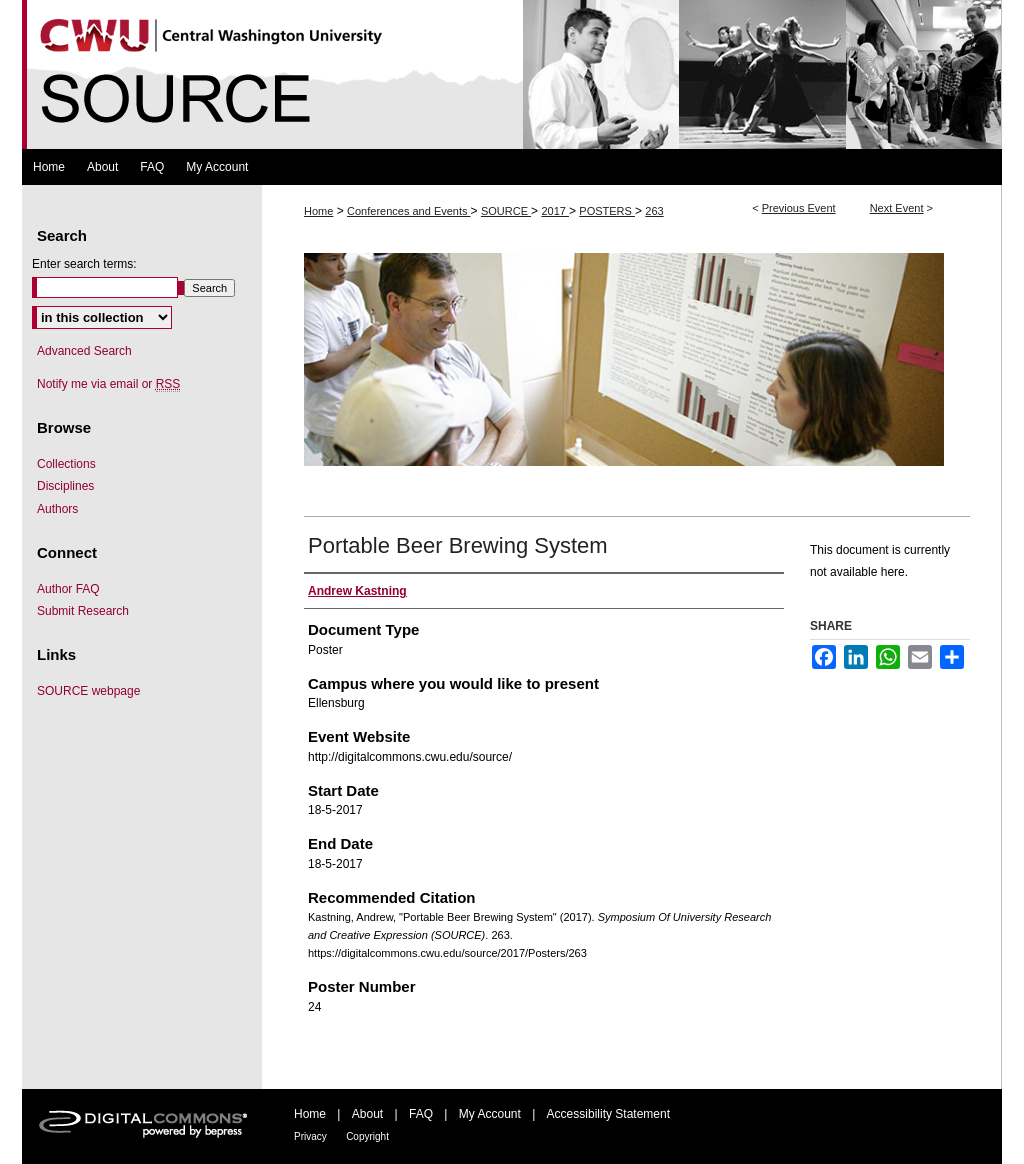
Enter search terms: (84, 264)
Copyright (367, 1136)
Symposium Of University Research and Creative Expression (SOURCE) (512, 74)
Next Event (897, 208)
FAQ (421, 1114)
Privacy (310, 1136)
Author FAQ (68, 589)
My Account (490, 1114)
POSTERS (607, 211)
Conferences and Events (409, 211)
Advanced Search (84, 351)
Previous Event (799, 208)
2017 (555, 211)
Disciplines (65, 486)
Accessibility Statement (608, 1114)
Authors (57, 509)
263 (654, 211)
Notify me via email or (108, 384)
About (367, 1114)
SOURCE (506, 211)
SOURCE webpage (88, 691)
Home (318, 211)
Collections (66, 464)
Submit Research (83, 611)
